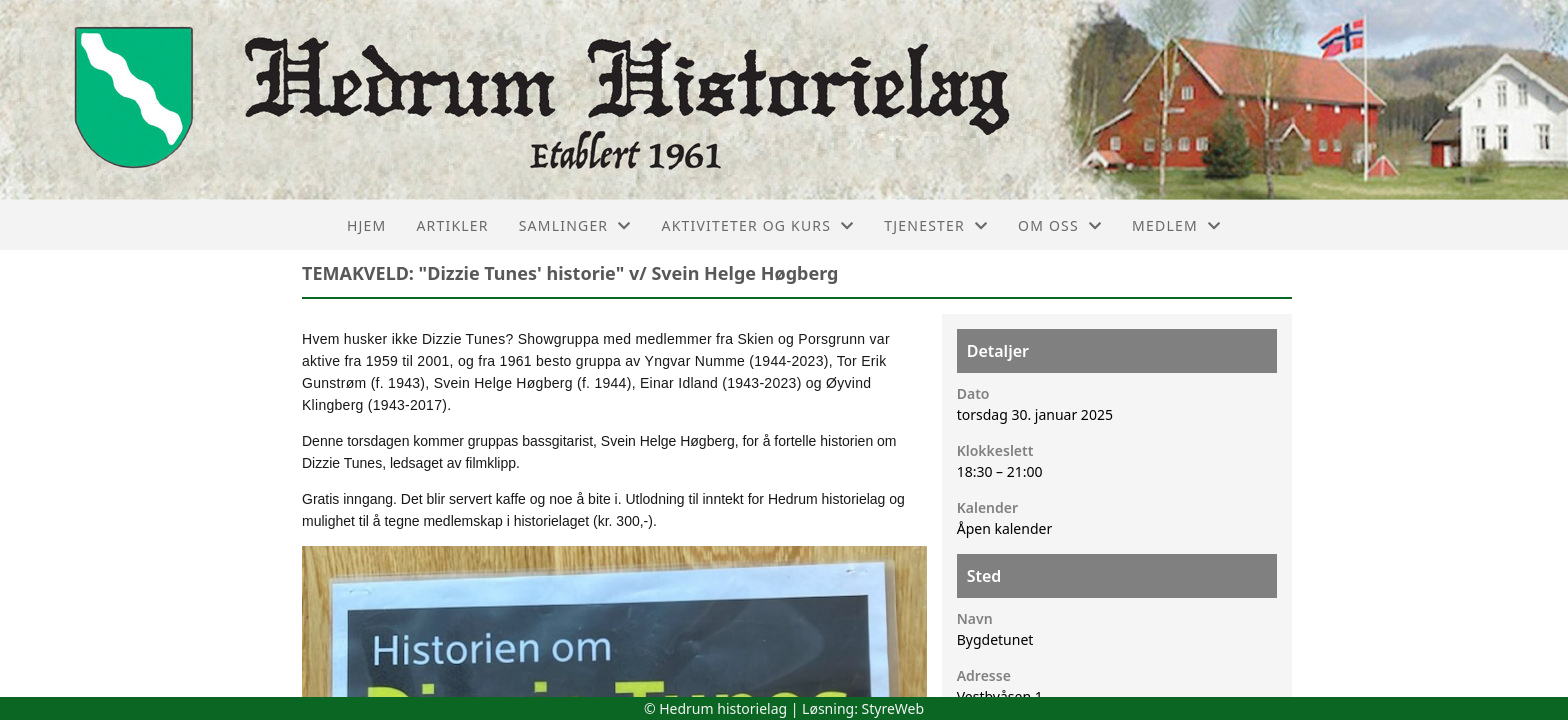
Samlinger (575, 225)
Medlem (1176, 225)
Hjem (366, 225)
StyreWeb (893, 708)
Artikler (452, 225)
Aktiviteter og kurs (757, 225)
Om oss (1060, 225)
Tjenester (936, 225)
